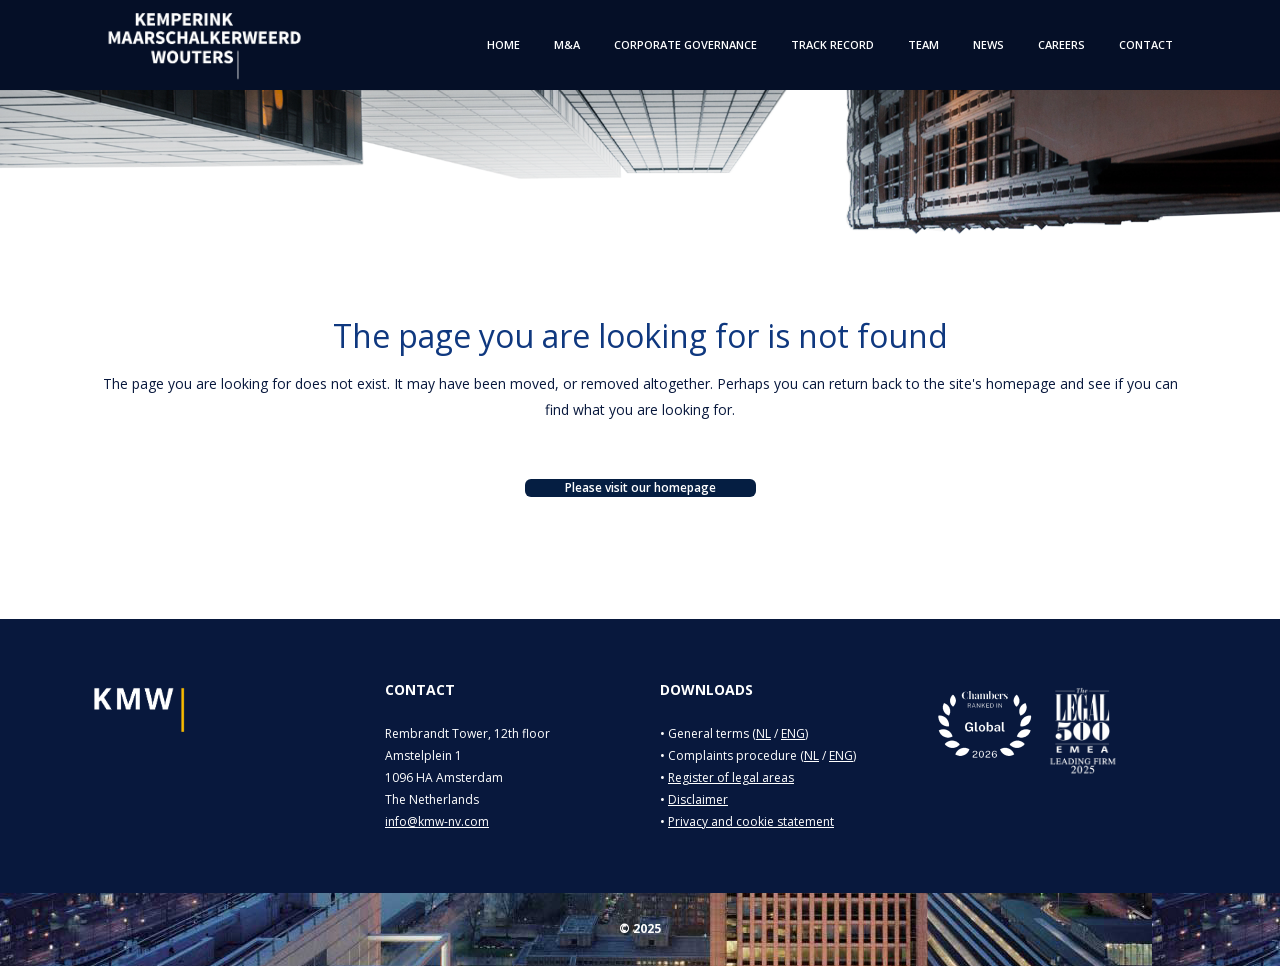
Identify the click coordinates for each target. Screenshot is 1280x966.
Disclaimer (698, 799)
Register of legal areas (731, 777)
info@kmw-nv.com (437, 821)
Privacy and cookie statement (751, 821)
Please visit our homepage (640, 487)
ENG (793, 733)
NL (763, 733)
